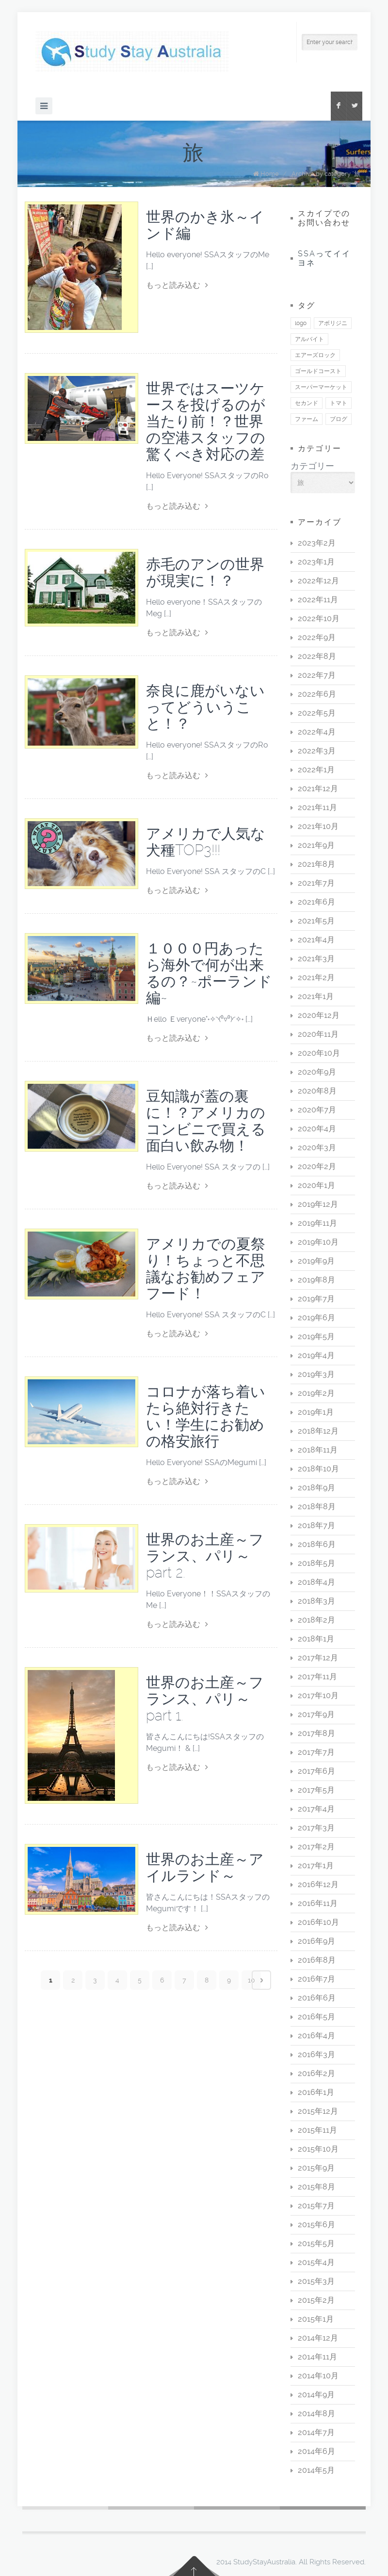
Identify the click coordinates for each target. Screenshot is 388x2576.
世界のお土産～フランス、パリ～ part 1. (205, 1699)
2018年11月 (318, 1449)
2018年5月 (316, 1563)
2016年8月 (317, 1960)
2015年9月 (316, 2167)
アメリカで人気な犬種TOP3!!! (205, 842)
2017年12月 (318, 1657)
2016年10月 (318, 1922)
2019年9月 (316, 1260)
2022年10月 (319, 618)
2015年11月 (317, 2130)
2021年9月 (316, 845)
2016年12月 (318, 1884)
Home (269, 173)
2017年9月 (316, 1714)
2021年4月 (316, 939)
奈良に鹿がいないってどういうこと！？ (205, 707)
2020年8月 (317, 1090)
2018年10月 (318, 1468)
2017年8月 (316, 1733)
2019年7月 (316, 1298)
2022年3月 (317, 750)
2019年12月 (318, 1204)
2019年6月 (316, 1317)
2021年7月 (316, 883)
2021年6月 (316, 901)
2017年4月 (316, 1808)
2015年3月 (316, 2281)
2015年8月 (316, 2186)
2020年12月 (319, 1015)
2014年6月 (316, 2451)
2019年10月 (318, 1242)
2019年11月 (317, 1223)
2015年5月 (316, 2243)
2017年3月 (316, 1827)
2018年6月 (317, 1544)
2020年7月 (317, 1109)
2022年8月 (317, 656)
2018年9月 (316, 1487)
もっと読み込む (177, 285)
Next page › (261, 1980)
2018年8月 (317, 1506)
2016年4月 (316, 2035)
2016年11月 (318, 1903)
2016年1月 (316, 2092)
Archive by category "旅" (326, 173)
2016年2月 (316, 2073)
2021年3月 (316, 958)
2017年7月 (316, 1752)
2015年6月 (316, 2224)
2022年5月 (317, 713)
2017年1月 (316, 1865)
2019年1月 (316, 1412)
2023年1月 (316, 561)
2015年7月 (316, 2205)
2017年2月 (316, 1846)
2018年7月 (316, 1525)
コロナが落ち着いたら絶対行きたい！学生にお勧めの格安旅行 (205, 1416)
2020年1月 (316, 1185)
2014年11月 (317, 2356)
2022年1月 (316, 769)
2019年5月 (316, 1336)
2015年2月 (316, 2300)
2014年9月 (316, 2394)
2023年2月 (317, 542)
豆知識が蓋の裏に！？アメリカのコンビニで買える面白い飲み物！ (206, 1121)
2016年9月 (316, 1941)
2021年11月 (317, 807)
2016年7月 (316, 1978)
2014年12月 (318, 2337)
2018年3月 (316, 1601)
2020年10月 (319, 1053)
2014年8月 (316, 2413)
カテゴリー (312, 466)
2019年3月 (316, 1374)
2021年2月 (316, 977)
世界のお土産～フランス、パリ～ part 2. (205, 1556)
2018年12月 (318, 1431)
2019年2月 (316, 1393)
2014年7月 (316, 2432)
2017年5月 (316, 1790)
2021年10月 (318, 826)
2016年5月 (316, 2016)
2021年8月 (316, 864)
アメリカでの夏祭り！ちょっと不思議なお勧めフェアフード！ (205, 1268)
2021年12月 (318, 788)
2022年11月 (318, 599)
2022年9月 (317, 637)
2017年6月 (316, 1771)
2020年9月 (317, 1072)
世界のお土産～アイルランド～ (205, 1867)
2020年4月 (317, 1128)
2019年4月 (316, 1355)
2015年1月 (316, 2319)
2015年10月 (318, 2149)
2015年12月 (318, 2111)
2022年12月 (318, 580)
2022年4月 (317, 731)
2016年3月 (316, 2054)
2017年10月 (318, 1695)
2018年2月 (316, 1619)
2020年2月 (317, 1166)
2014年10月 (318, 2375)
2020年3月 (317, 1147)
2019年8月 (316, 1279)
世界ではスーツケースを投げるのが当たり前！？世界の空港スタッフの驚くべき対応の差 (205, 421)
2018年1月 (316, 1638)
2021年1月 (316, 996)
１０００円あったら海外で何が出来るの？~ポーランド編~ (209, 973)
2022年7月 (317, 675)
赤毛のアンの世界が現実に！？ (205, 572)
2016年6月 (317, 1997)
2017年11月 (317, 1676)
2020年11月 (318, 1034)
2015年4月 (316, 2262)
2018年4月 (316, 1582)
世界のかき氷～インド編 (205, 225)
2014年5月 (316, 2470)
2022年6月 (317, 694)
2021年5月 (316, 920)
